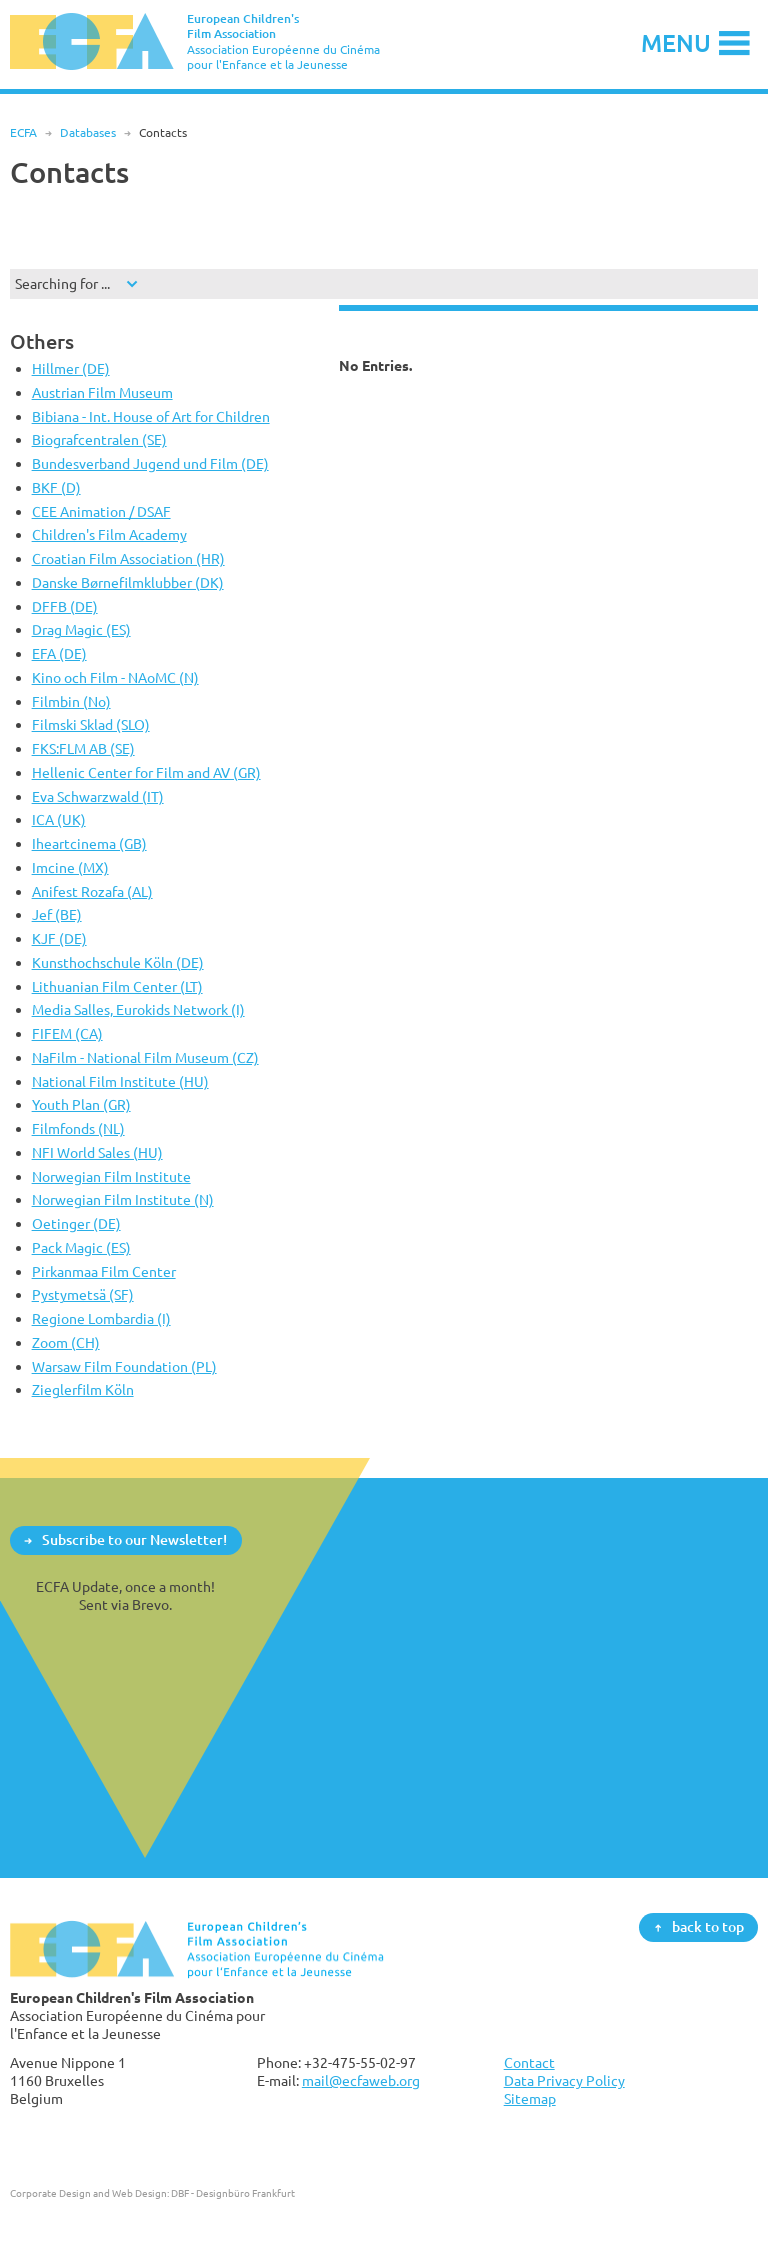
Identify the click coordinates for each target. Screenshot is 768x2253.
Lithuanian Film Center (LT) (117, 986)
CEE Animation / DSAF (101, 511)
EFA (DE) (59, 653)
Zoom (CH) (66, 1342)
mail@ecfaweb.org (361, 2080)
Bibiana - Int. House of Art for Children (151, 416)
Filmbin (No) (71, 701)
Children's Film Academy (109, 534)
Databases (88, 132)
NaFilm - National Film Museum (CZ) (145, 1057)
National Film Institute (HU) (120, 1081)
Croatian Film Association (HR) (128, 558)
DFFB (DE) (65, 606)
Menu (676, 42)
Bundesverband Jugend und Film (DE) (150, 463)
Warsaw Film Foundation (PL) (124, 1366)
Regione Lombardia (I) (101, 1318)
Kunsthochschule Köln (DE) (118, 962)
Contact (529, 2062)
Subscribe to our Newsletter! (134, 1539)
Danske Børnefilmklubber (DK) (128, 582)
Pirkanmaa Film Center (104, 1271)
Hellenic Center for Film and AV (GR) (146, 772)
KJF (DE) (59, 938)
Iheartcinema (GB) (89, 843)
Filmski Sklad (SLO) (91, 724)
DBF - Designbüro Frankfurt (233, 2193)
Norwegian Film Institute (111, 1176)
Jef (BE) (57, 914)
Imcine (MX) (70, 867)
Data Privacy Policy (564, 2080)
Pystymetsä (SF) (83, 1294)
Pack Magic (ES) (81, 1247)
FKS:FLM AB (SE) (83, 748)
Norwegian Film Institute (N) (123, 1199)
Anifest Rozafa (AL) (92, 891)
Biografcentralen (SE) (99, 439)
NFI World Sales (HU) (97, 1152)
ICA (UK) (59, 819)
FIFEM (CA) (67, 1033)
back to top (708, 1926)
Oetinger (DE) (76, 1223)
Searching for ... (62, 283)
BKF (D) (56, 487)
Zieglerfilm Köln (83, 1389)
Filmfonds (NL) (78, 1128)
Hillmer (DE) (71, 368)
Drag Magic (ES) (81, 629)
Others (42, 341)
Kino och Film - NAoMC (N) (115, 677)
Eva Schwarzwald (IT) (98, 796)
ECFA (23, 132)
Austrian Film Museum (102, 392)
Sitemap (530, 2098)
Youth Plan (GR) (81, 1104)
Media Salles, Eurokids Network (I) (138, 1009)
